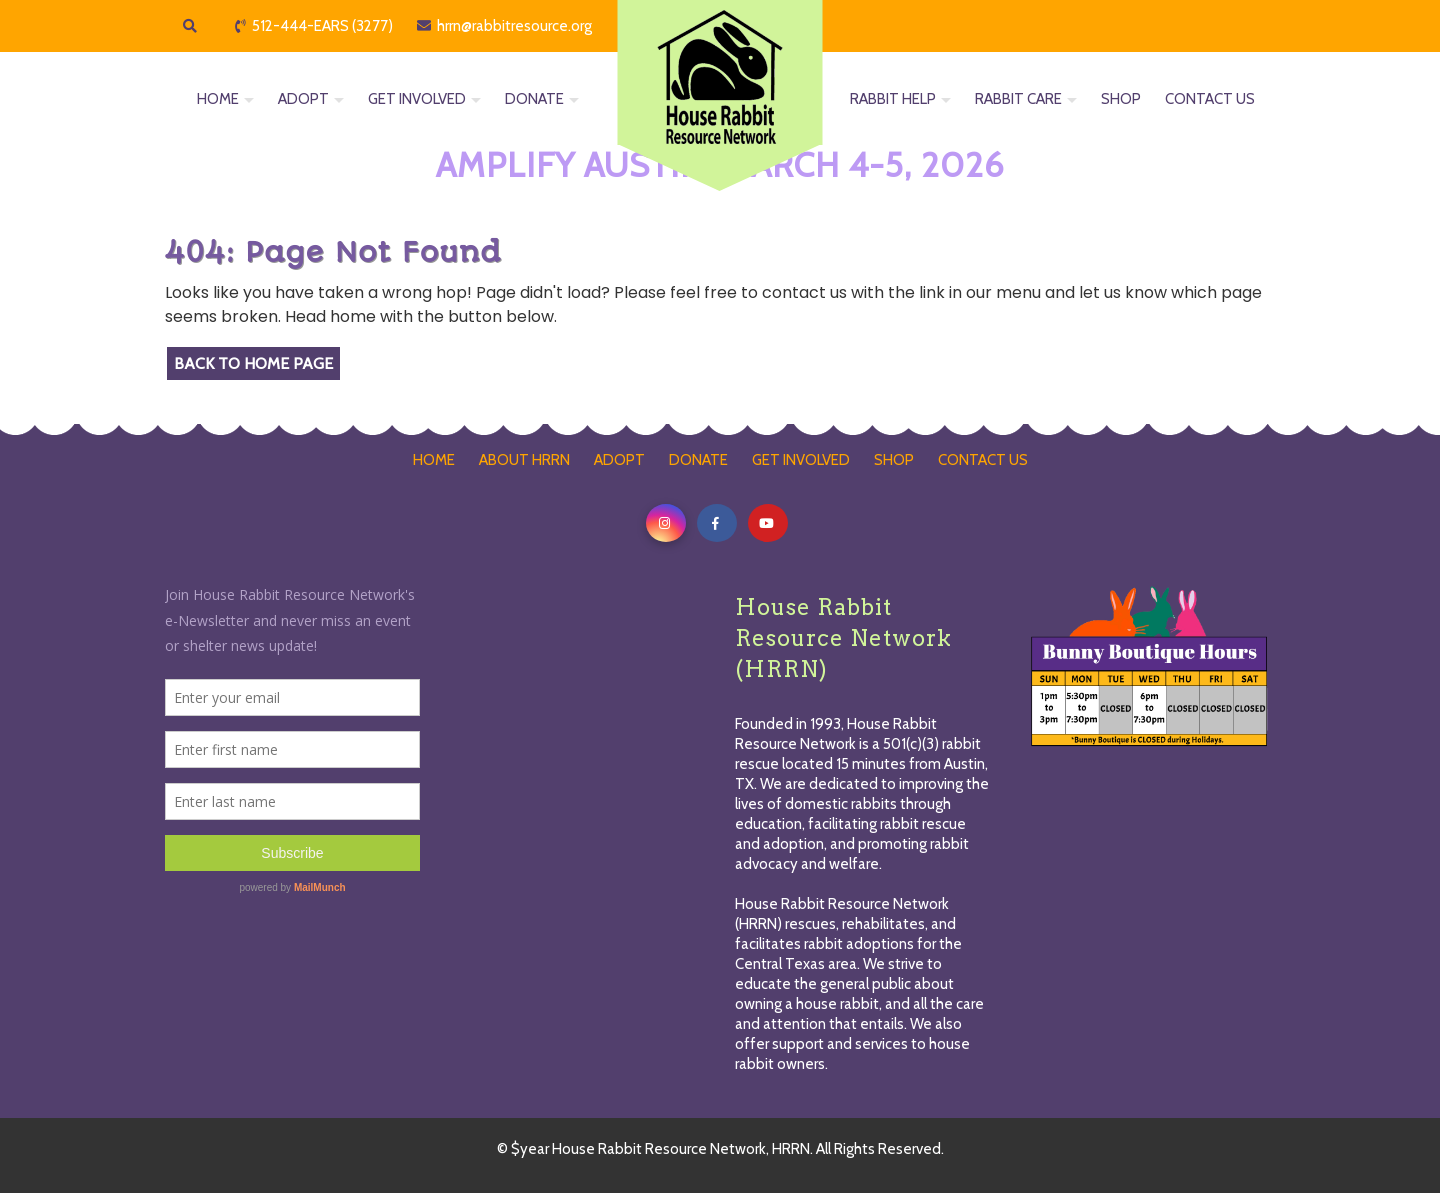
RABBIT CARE (1018, 100)
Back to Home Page (253, 363)
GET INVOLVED (417, 100)
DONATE (534, 100)
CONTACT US (1210, 100)
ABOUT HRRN (524, 460)
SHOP (1121, 100)
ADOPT (303, 100)
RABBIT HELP (893, 100)
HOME (218, 100)
